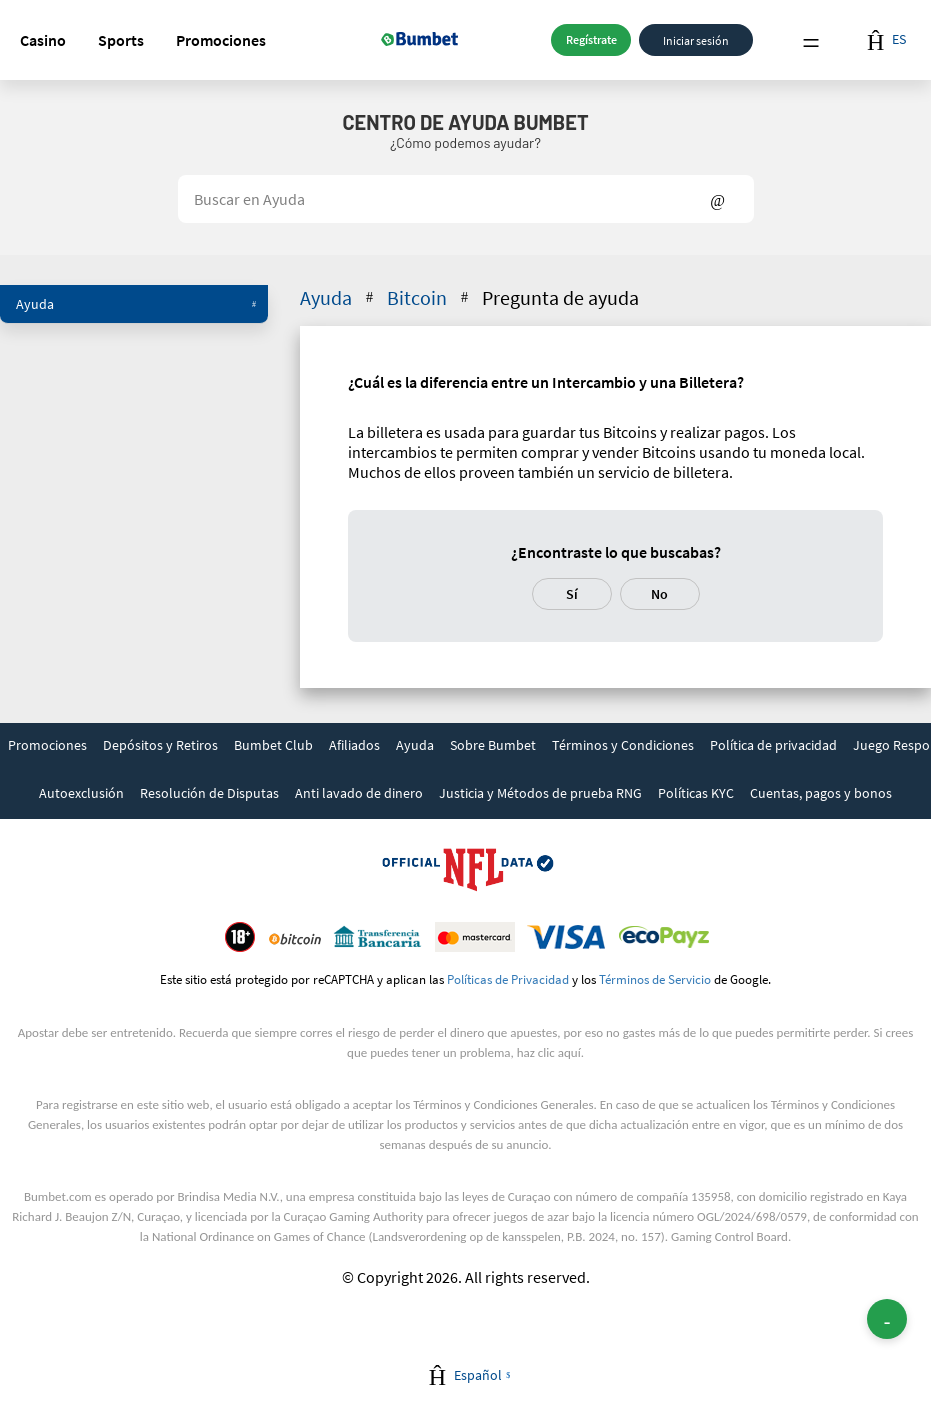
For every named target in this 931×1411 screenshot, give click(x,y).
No (659, 594)
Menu (811, 40)
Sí (572, 594)
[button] (43, 40)
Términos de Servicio (655, 979)
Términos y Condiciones (623, 745)
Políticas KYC (696, 793)
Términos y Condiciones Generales (503, 1104)
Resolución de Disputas (209, 793)
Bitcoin (429, 297)
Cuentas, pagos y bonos (821, 793)
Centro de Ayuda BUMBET (465, 122)
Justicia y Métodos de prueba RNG (540, 793)
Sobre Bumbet (493, 745)
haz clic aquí (549, 1052)
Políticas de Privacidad (508, 979)
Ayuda (136, 304)
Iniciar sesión (696, 39)
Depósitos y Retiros (160, 745)
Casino (43, 40)
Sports (121, 40)
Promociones (221, 40)
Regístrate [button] (591, 39)
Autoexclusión (81, 793)
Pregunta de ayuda (560, 297)
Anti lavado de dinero (359, 793)
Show (717, 199)
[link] (47, 747)
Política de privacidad (773, 745)
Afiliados (354, 745)
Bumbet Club (273, 745)
